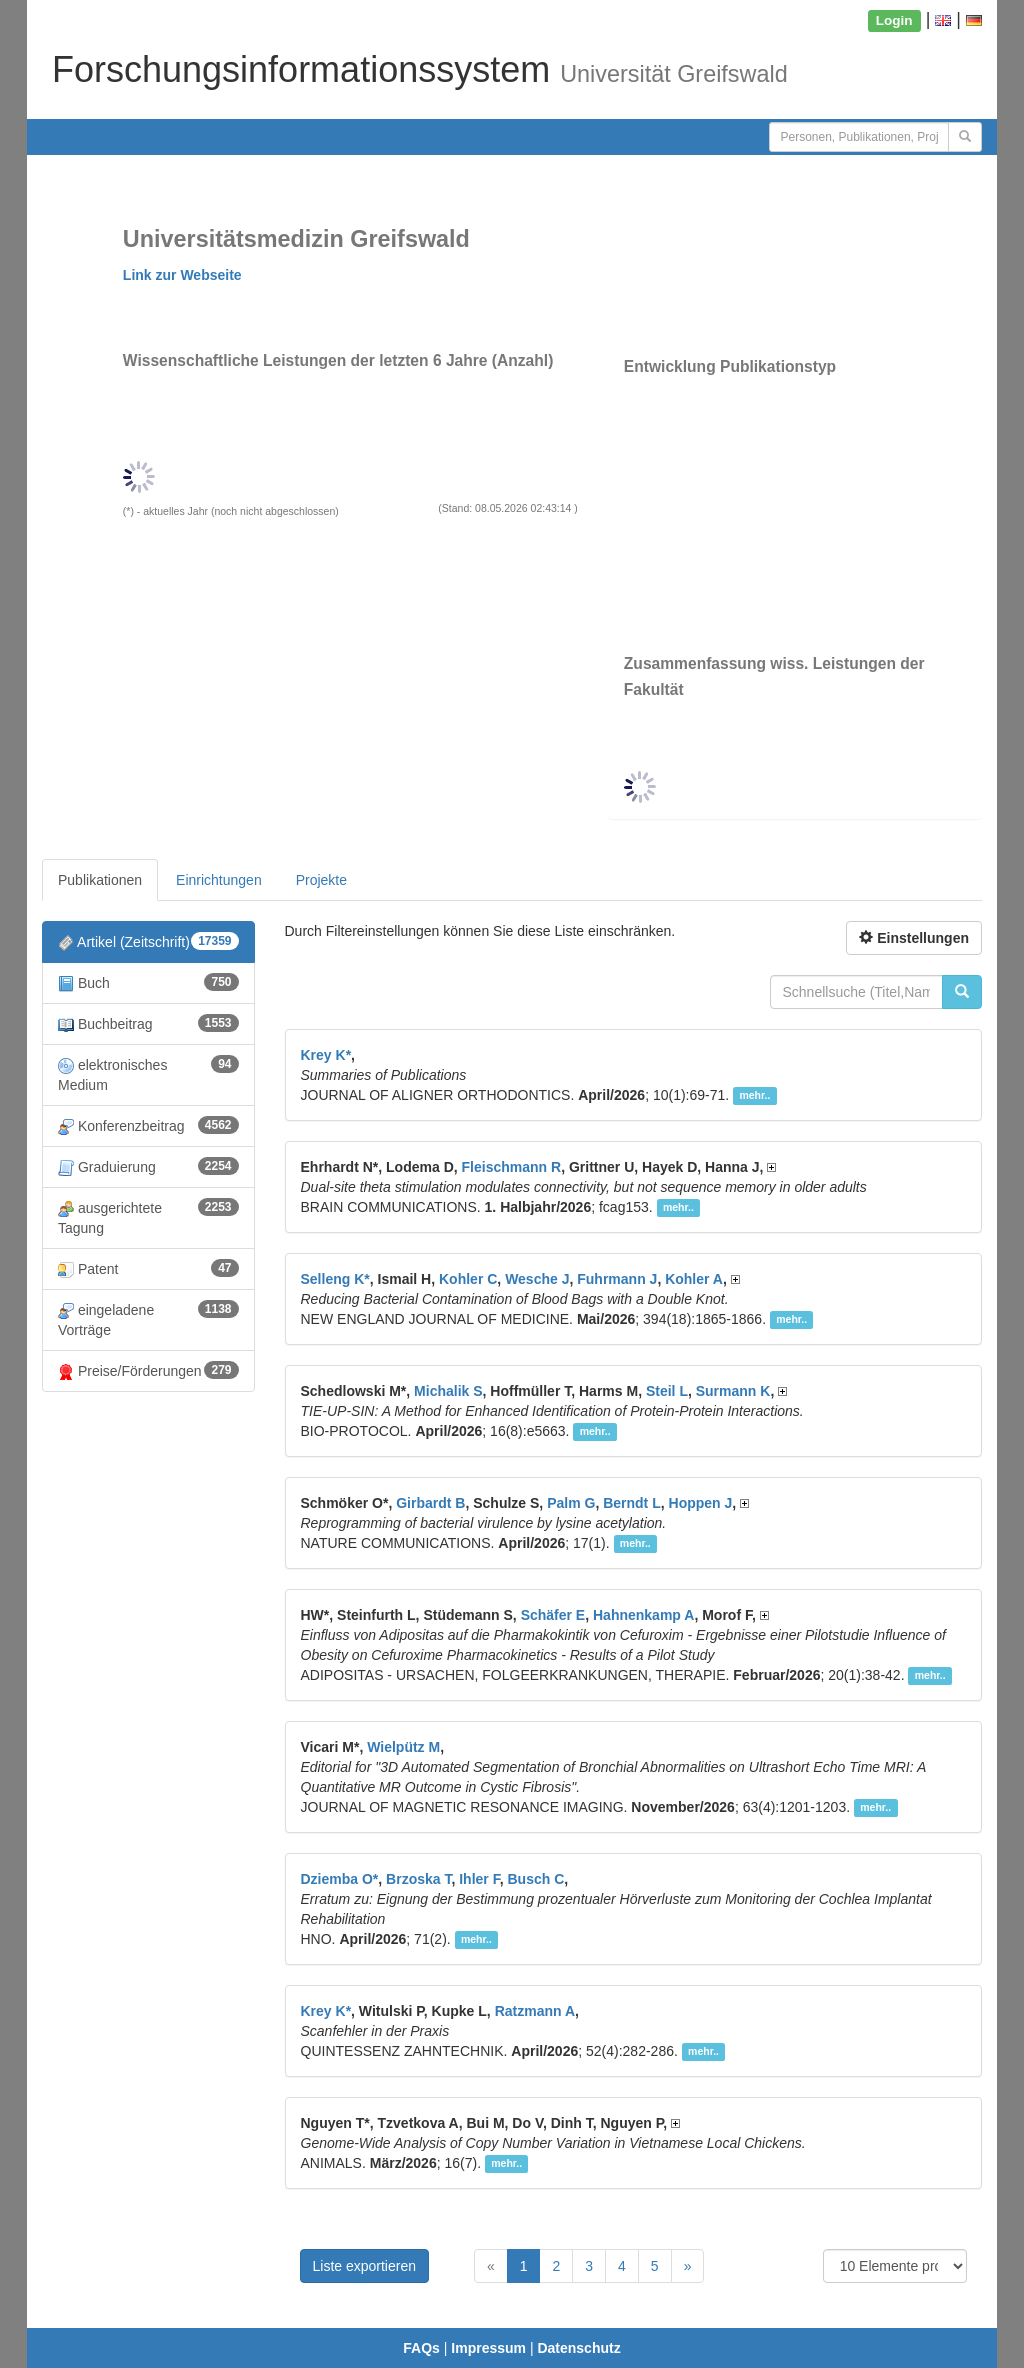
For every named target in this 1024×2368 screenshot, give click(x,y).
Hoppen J (701, 1503)
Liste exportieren (365, 2266)
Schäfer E (553, 1615)
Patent (148, 1268)
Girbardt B (430, 1503)
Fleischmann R (512, 1167)
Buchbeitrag (148, 1023)
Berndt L (632, 1503)
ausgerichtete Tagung (148, 1217)
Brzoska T (418, 1879)
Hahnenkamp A (643, 1615)
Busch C (535, 1879)
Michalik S (448, 1391)
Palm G (571, 1503)
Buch (148, 982)
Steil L (667, 1391)
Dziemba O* (340, 1879)
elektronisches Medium (148, 1074)
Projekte (321, 880)
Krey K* (326, 1055)
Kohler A (694, 1279)
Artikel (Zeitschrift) (148, 941)
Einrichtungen (219, 880)
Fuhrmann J (617, 1279)
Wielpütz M (403, 1747)
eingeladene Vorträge (148, 1319)
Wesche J (537, 1279)
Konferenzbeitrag (148, 1125)
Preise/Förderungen (148, 1370)
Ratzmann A (535, 2011)
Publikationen (100, 880)
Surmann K (733, 1391)
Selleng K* (335, 1279)
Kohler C (468, 1279)
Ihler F (479, 1879)
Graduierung (148, 1166)
